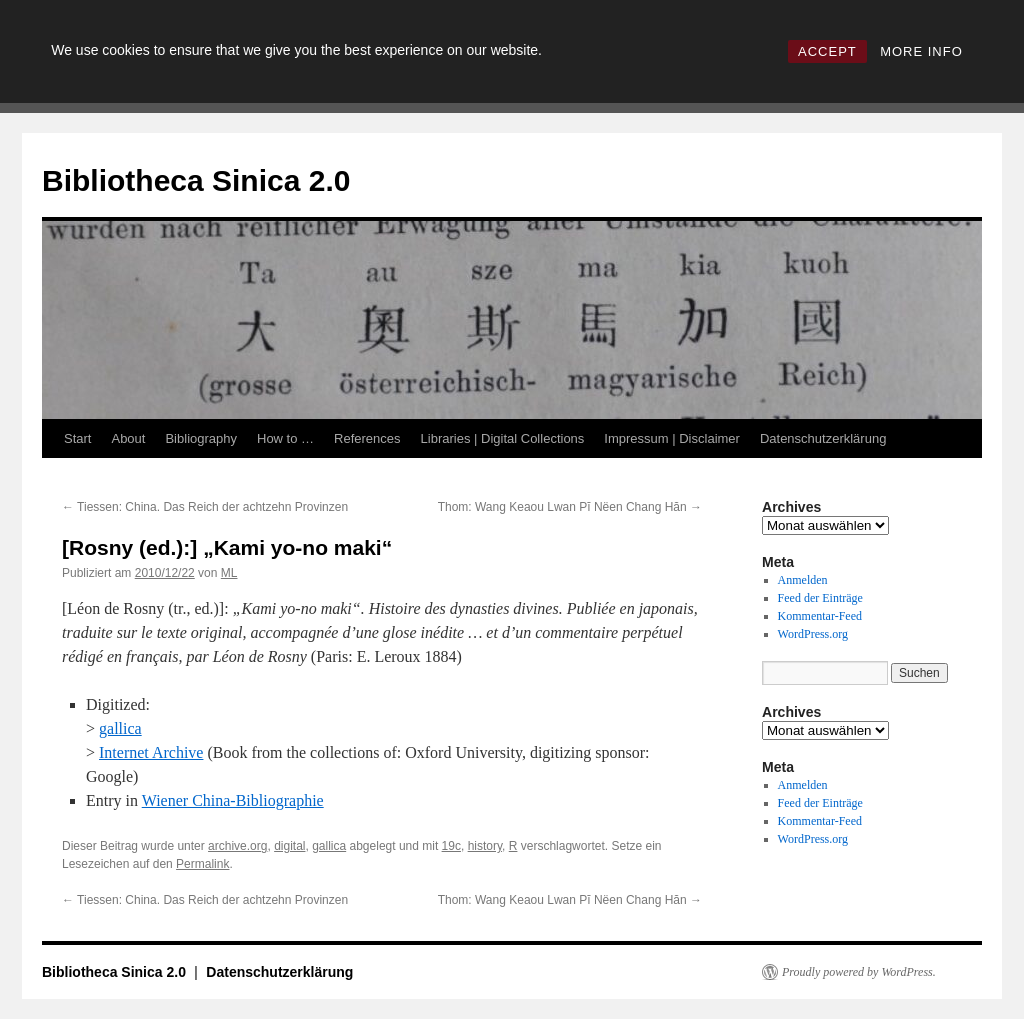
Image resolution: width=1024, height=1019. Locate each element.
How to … (285, 438)
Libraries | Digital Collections (503, 438)
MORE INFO (921, 51)
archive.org (237, 846)
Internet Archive (151, 752)
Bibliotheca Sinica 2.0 (196, 180)
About (128, 438)
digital (289, 846)
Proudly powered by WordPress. (859, 972)
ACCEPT (827, 51)
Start (77, 438)
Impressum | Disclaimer (672, 438)
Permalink (202, 864)
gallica (120, 728)
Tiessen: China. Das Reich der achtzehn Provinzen (205, 507)
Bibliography (201, 438)
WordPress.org (813, 634)
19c (451, 846)
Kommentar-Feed (820, 616)
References (367, 438)
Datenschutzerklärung (823, 438)
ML (229, 573)
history (485, 846)
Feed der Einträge (820, 598)
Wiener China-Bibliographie (233, 800)
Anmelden (803, 580)
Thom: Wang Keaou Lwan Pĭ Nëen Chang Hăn (570, 507)
